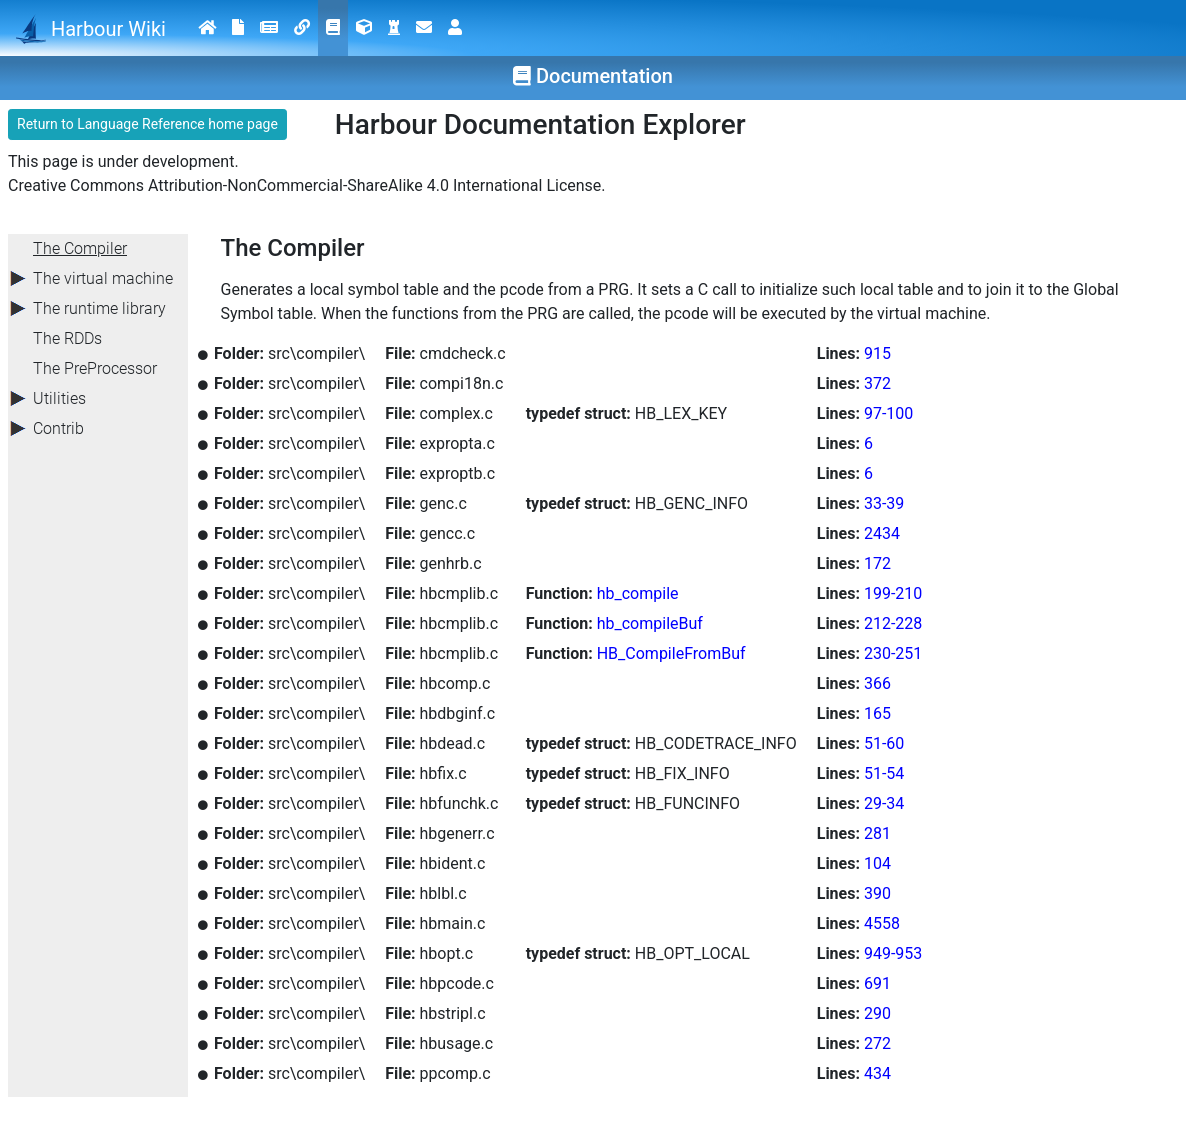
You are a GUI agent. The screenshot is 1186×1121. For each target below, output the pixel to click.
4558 (882, 923)
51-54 (884, 773)
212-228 (893, 623)
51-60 (884, 743)
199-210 (893, 593)
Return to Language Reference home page (147, 124)
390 (877, 893)
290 (877, 1013)
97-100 (888, 413)
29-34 (884, 803)
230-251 (893, 653)
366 (877, 683)
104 (877, 863)
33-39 (884, 503)
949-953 (893, 953)
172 (877, 563)
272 (877, 1043)
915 (877, 353)
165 (877, 713)
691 (877, 983)
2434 (882, 533)
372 (877, 383)
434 (877, 1073)
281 (877, 833)
